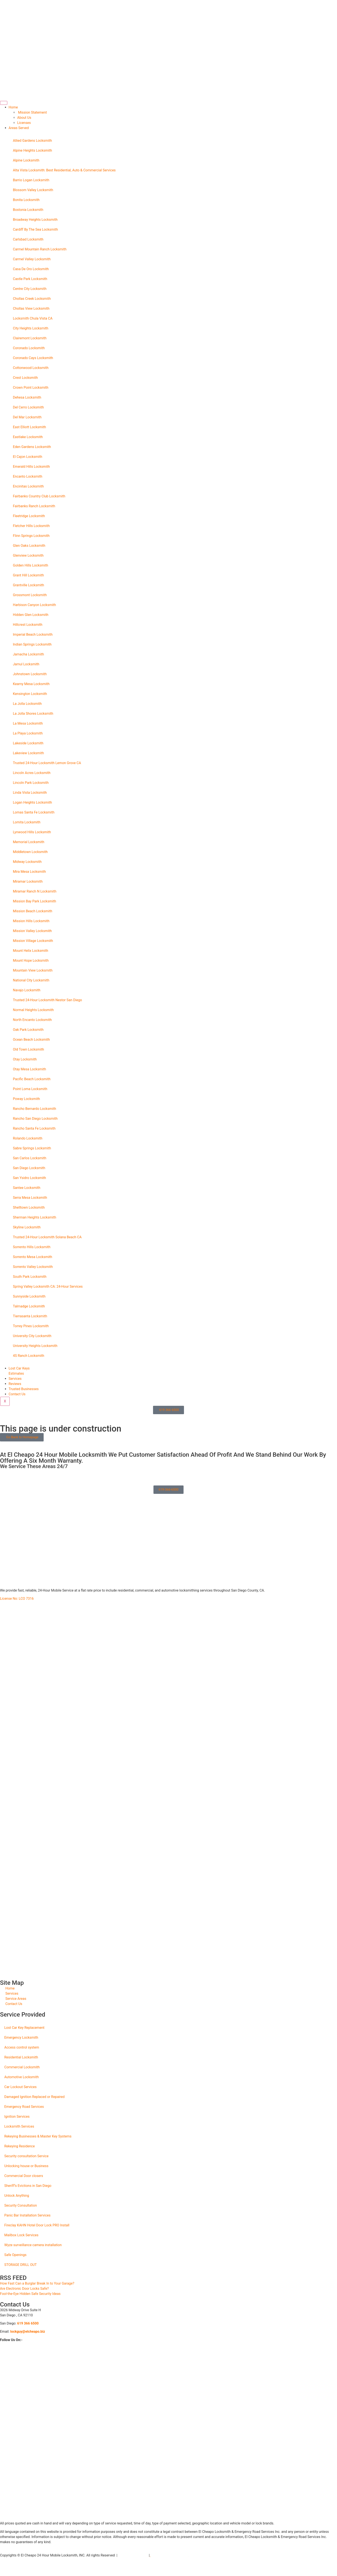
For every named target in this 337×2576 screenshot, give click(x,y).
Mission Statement (32, 112)
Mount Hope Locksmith (31, 960)
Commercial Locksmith (22, 2067)
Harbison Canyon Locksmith (34, 605)
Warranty (211, 2563)
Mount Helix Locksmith (30, 951)
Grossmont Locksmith (30, 595)
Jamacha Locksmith (28, 654)
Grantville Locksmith (28, 585)
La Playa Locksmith (28, 733)
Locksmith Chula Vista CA (32, 318)
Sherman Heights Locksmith (34, 1217)
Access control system (21, 2047)
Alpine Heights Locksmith (32, 150)
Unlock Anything (16, 2196)
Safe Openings (15, 2255)
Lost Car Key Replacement (24, 2028)
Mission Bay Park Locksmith (34, 901)
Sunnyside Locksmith (29, 1296)
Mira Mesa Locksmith (29, 872)
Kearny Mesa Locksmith (31, 684)
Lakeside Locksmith (28, 743)
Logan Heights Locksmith (32, 802)
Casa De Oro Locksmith (31, 269)
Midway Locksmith (27, 862)
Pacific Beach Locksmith (32, 1079)
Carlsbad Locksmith (28, 239)
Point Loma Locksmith (30, 1089)
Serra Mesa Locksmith (30, 1198)
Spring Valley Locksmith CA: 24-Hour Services (48, 1286)
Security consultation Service (26, 2156)
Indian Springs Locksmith (32, 644)
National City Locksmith (31, 980)
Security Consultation (20, 2205)
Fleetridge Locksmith (29, 516)
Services (15, 1379)
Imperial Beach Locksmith (33, 634)
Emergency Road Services (24, 2107)
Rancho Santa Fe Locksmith (34, 1128)
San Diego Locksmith (29, 1168)
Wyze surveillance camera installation (33, 2245)
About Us (24, 118)
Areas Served (19, 128)
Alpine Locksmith (26, 160)
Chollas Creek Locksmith (32, 299)
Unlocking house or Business (26, 2166)
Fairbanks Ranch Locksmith (34, 506)
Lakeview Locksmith (28, 753)
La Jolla (120, 1471)
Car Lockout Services (20, 2087)
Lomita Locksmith (26, 822)
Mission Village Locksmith (33, 941)
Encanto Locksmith (27, 476)
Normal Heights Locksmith (33, 1010)
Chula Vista (28, 1471)
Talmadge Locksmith (29, 1306)
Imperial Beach (100, 1471)
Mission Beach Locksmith (32, 911)
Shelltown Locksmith (29, 1207)
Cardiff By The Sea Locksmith (35, 229)
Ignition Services (16, 2116)
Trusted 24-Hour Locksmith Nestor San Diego (47, 1000)
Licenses (24, 123)
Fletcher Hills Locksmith (31, 526)
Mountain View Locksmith (32, 970)
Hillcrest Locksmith (27, 625)
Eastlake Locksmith (28, 437)
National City (41, 1480)
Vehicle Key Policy (187, 2563)
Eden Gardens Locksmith (32, 447)
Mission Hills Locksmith (31, 921)
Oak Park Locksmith (28, 1030)
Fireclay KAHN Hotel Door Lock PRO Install (36, 2225)
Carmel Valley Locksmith (32, 259)
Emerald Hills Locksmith (31, 467)
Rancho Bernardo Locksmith (34, 1109)
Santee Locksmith (26, 1188)
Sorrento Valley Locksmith (33, 1267)
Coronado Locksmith (29, 348)
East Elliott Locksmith (29, 427)
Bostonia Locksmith (28, 210)
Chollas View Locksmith (31, 308)
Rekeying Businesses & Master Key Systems (37, 2136)
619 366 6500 (28, 2323)
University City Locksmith (32, 1336)
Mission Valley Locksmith (32, 931)
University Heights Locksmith (35, 1346)
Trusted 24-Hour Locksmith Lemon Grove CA (47, 763)
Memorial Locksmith (28, 842)
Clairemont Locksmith (29, 338)
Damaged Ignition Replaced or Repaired (34, 2097)
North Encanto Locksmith (32, 1020)
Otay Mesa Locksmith (29, 1069)
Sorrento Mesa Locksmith (32, 1257)
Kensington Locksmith (30, 694)
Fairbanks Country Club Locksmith (39, 496)
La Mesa (6, 1480)
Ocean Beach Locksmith (31, 1039)
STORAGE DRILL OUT (20, 2265)
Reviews (15, 1384)
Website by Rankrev (133, 2555)
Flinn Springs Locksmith (31, 536)
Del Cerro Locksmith (28, 407)
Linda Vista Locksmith (30, 793)
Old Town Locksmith (28, 1049)
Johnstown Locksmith (30, 674)
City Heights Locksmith (30, 328)
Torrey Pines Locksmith (31, 1326)
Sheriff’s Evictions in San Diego (27, 2186)
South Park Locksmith (29, 1277)
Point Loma (9, 1471)
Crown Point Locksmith (30, 387)
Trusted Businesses (24, 1389)
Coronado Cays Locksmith (33, 358)
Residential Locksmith (21, 2057)
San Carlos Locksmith (29, 1158)
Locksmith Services (19, 2126)
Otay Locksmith (25, 1059)
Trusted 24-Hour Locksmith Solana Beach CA (47, 1237)
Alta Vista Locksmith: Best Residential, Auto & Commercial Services (64, 170)
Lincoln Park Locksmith (31, 783)
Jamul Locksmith (26, 664)
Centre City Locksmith (29, 289)
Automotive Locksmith (21, 2077)
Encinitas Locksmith (28, 486)
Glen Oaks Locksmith (29, 546)
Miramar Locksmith (28, 881)
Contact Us (17, 1394)
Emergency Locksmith (21, 2037)
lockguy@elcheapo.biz (27, 2331)
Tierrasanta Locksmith (30, 1316)
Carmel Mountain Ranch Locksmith (39, 249)
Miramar (22, 1480)
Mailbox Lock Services (21, 2235)
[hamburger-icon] (3, 103)
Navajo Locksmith (26, 990)
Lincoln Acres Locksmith (32, 773)
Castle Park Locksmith (30, 279)
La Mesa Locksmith (28, 723)
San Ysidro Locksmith (29, 1178)
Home (13, 107)
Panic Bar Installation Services (27, 2215)
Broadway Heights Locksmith (35, 220)
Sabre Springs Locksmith (32, 1148)
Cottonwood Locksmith (31, 368)
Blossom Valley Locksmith (33, 190)
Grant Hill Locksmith (28, 575)
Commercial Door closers (23, 2176)
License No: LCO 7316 (17, 1598)
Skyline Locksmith (27, 1227)
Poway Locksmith (26, 1099)
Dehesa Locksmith (27, 397)
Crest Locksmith (25, 378)
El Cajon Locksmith (27, 457)
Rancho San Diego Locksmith (35, 1119)
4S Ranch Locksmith (28, 1356)
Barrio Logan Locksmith (31, 180)
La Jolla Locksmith (27, 704)
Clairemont (48, 1471)
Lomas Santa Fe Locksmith (33, 812)
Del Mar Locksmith (27, 417)
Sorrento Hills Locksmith (32, 1247)
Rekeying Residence (19, 2146)
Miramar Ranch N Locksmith (34, 891)
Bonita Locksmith (26, 200)
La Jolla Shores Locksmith (33, 713)
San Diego (61, 1480)
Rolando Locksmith (27, 1138)
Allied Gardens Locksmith (32, 141)
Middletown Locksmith (30, 852)
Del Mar (65, 1471)
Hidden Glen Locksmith (30, 615)
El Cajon (80, 1471)
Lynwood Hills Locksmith (32, 832)
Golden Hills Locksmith (30, 565)
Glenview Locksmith (28, 555)
